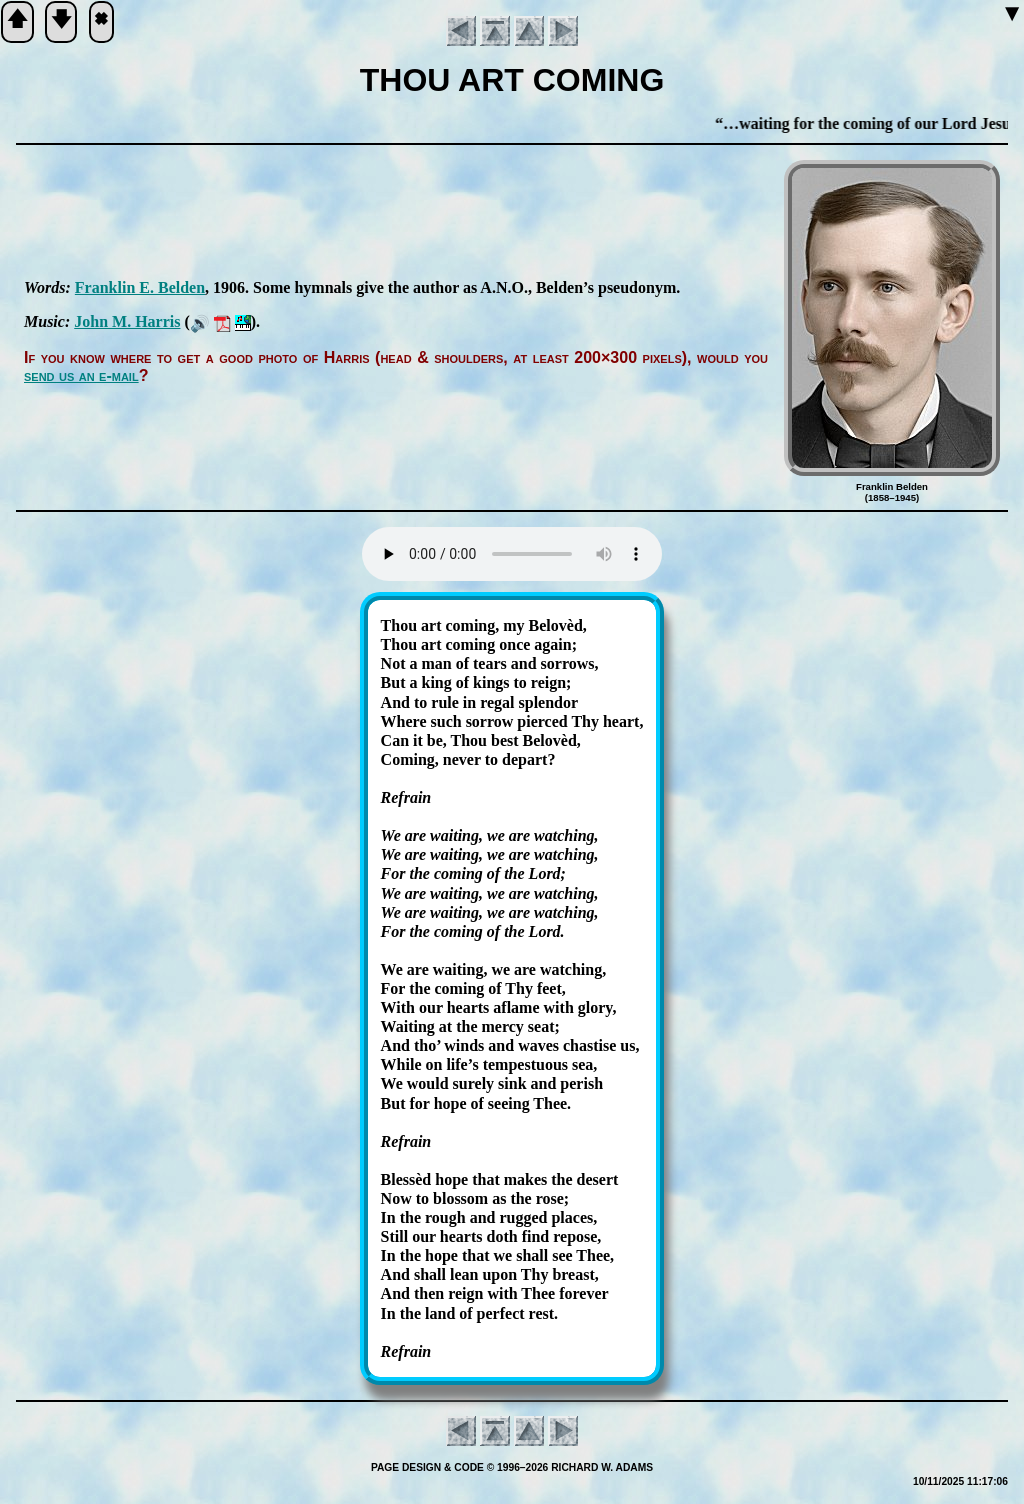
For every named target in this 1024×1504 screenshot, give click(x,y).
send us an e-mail (81, 375)
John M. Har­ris (127, 321)
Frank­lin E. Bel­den (140, 287)
